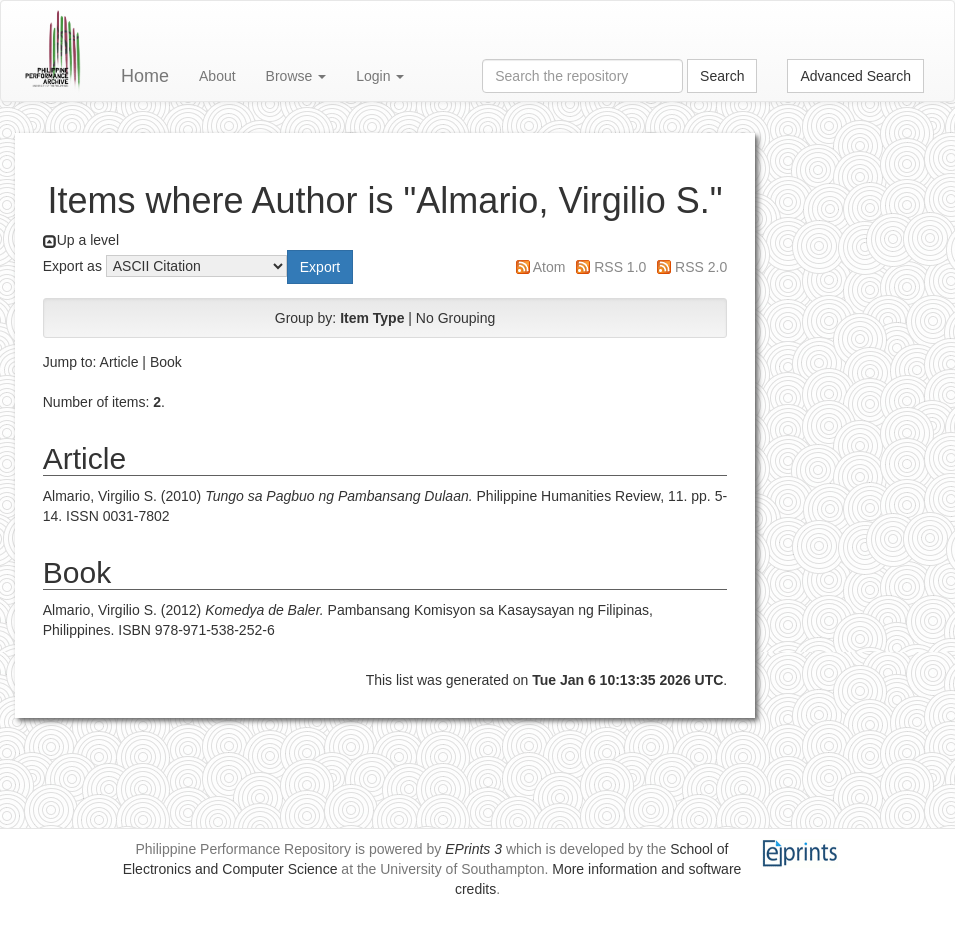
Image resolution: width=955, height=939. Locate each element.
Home (145, 76)
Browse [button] (296, 76)
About (217, 76)
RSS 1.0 (620, 267)
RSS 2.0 (701, 267)
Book (166, 362)
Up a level (88, 240)
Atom (549, 267)
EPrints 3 (473, 849)
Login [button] (380, 76)
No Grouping (455, 318)
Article (119, 362)
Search (722, 76)
